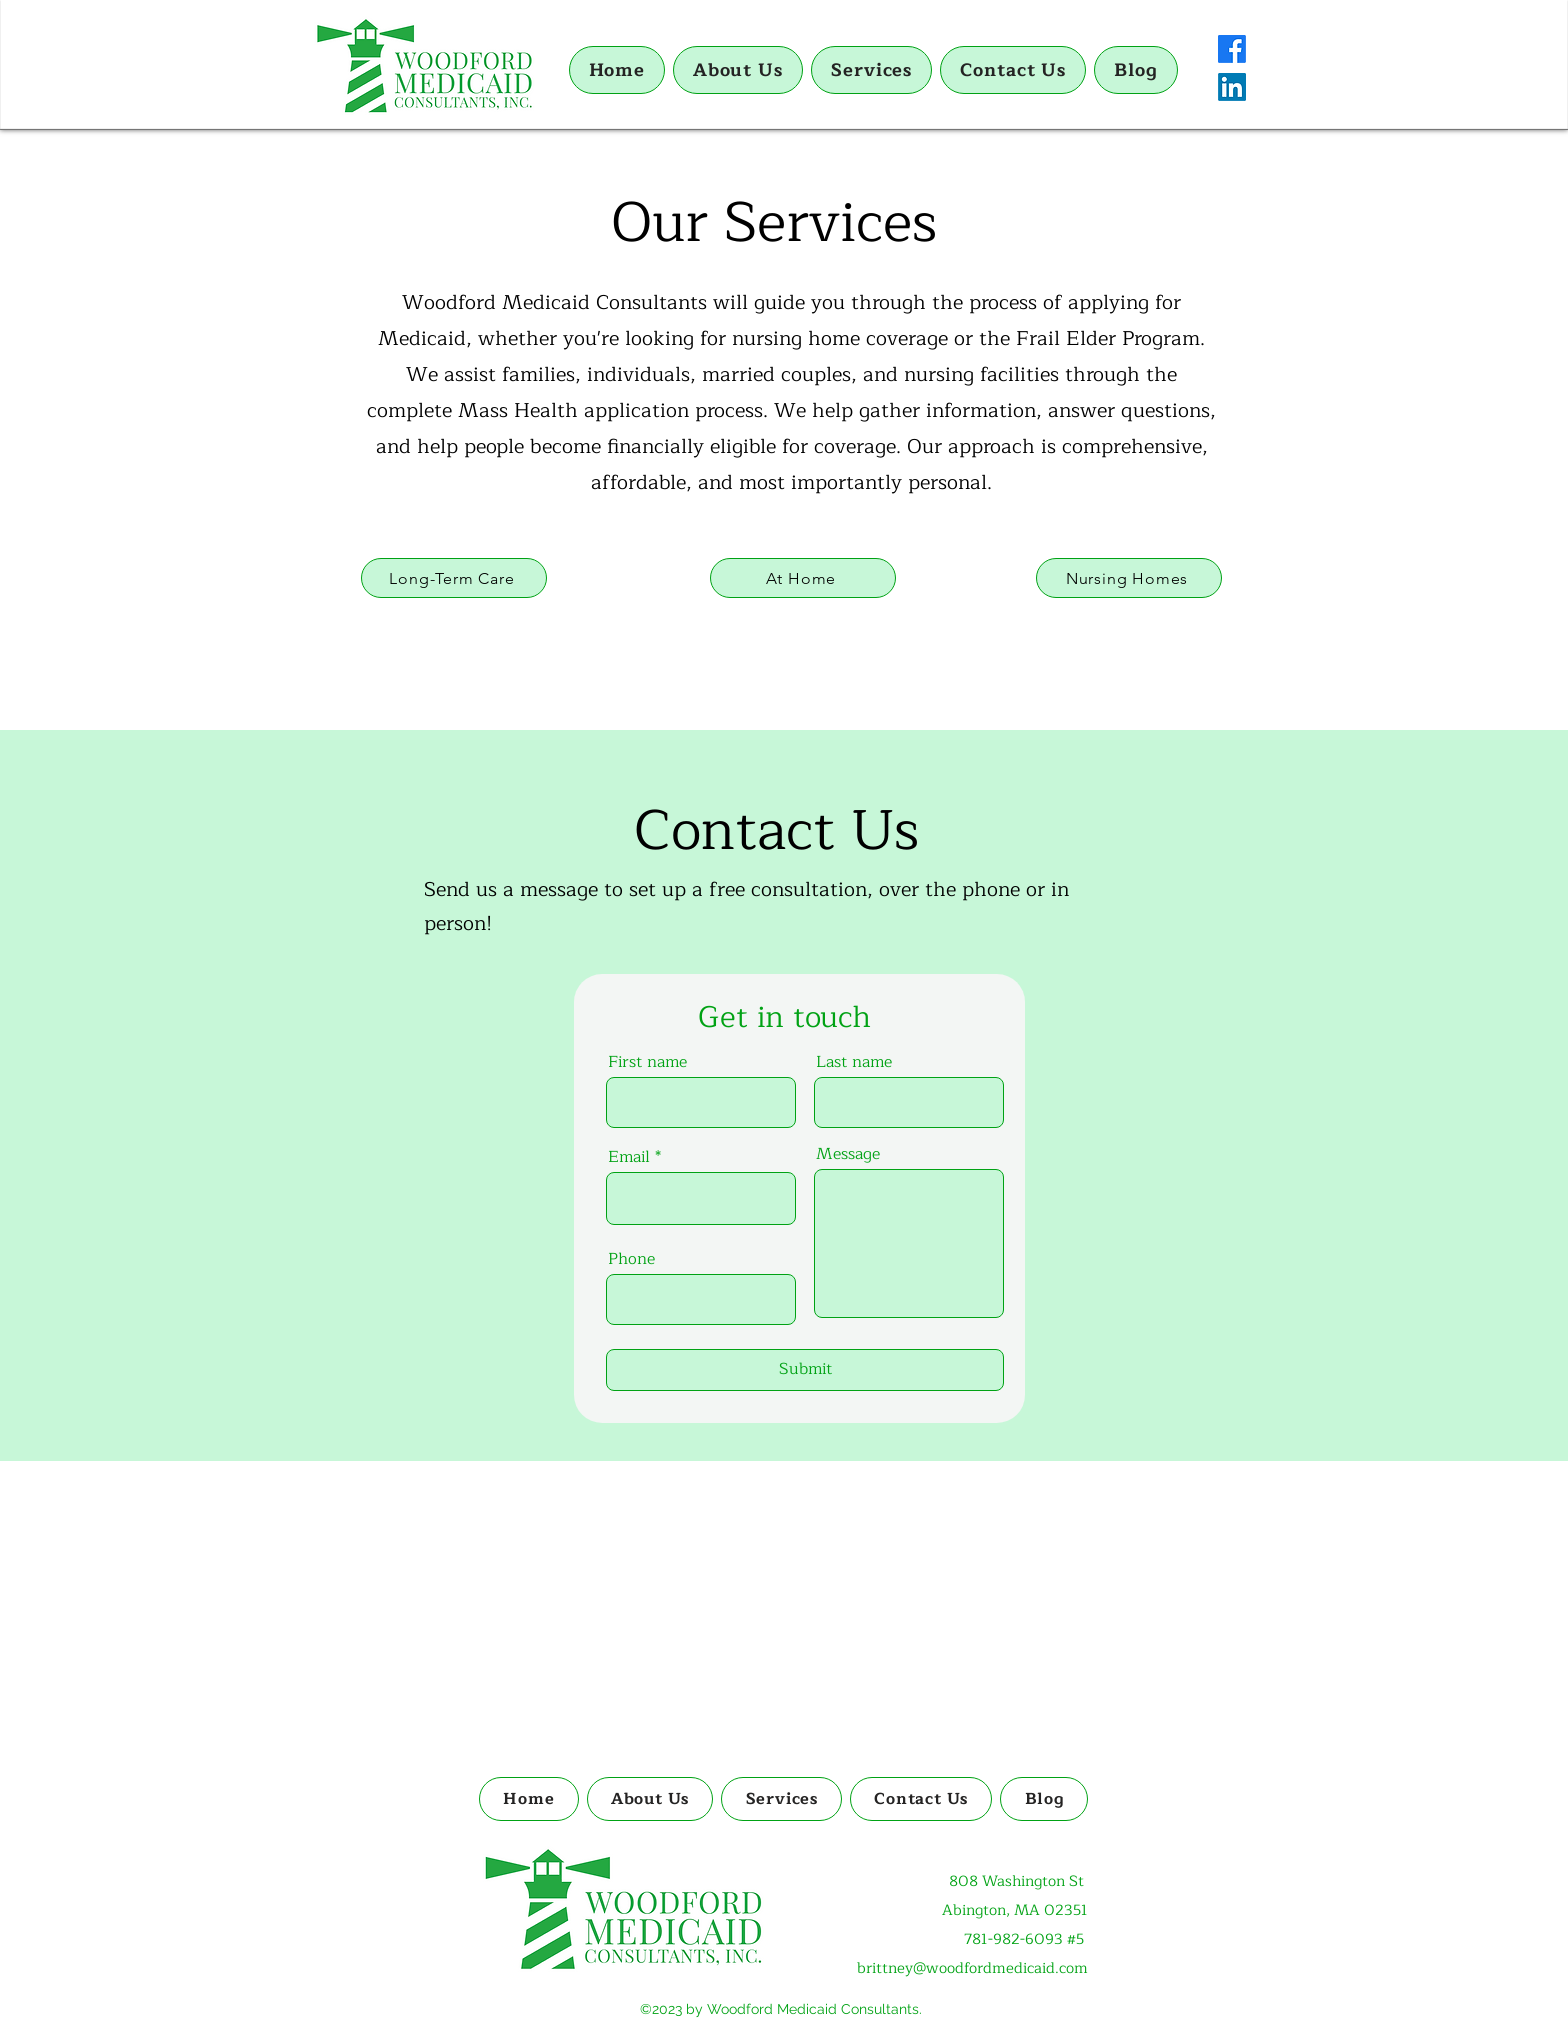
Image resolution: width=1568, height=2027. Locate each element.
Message (848, 1154)
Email (629, 1157)
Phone (631, 1259)
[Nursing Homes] (1129, 578)
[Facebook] (1232, 49)
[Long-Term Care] (454, 578)
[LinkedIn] (1232, 87)
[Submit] (805, 1370)
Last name (854, 1062)
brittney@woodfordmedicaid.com (972, 1968)
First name (647, 1062)
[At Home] (803, 578)
